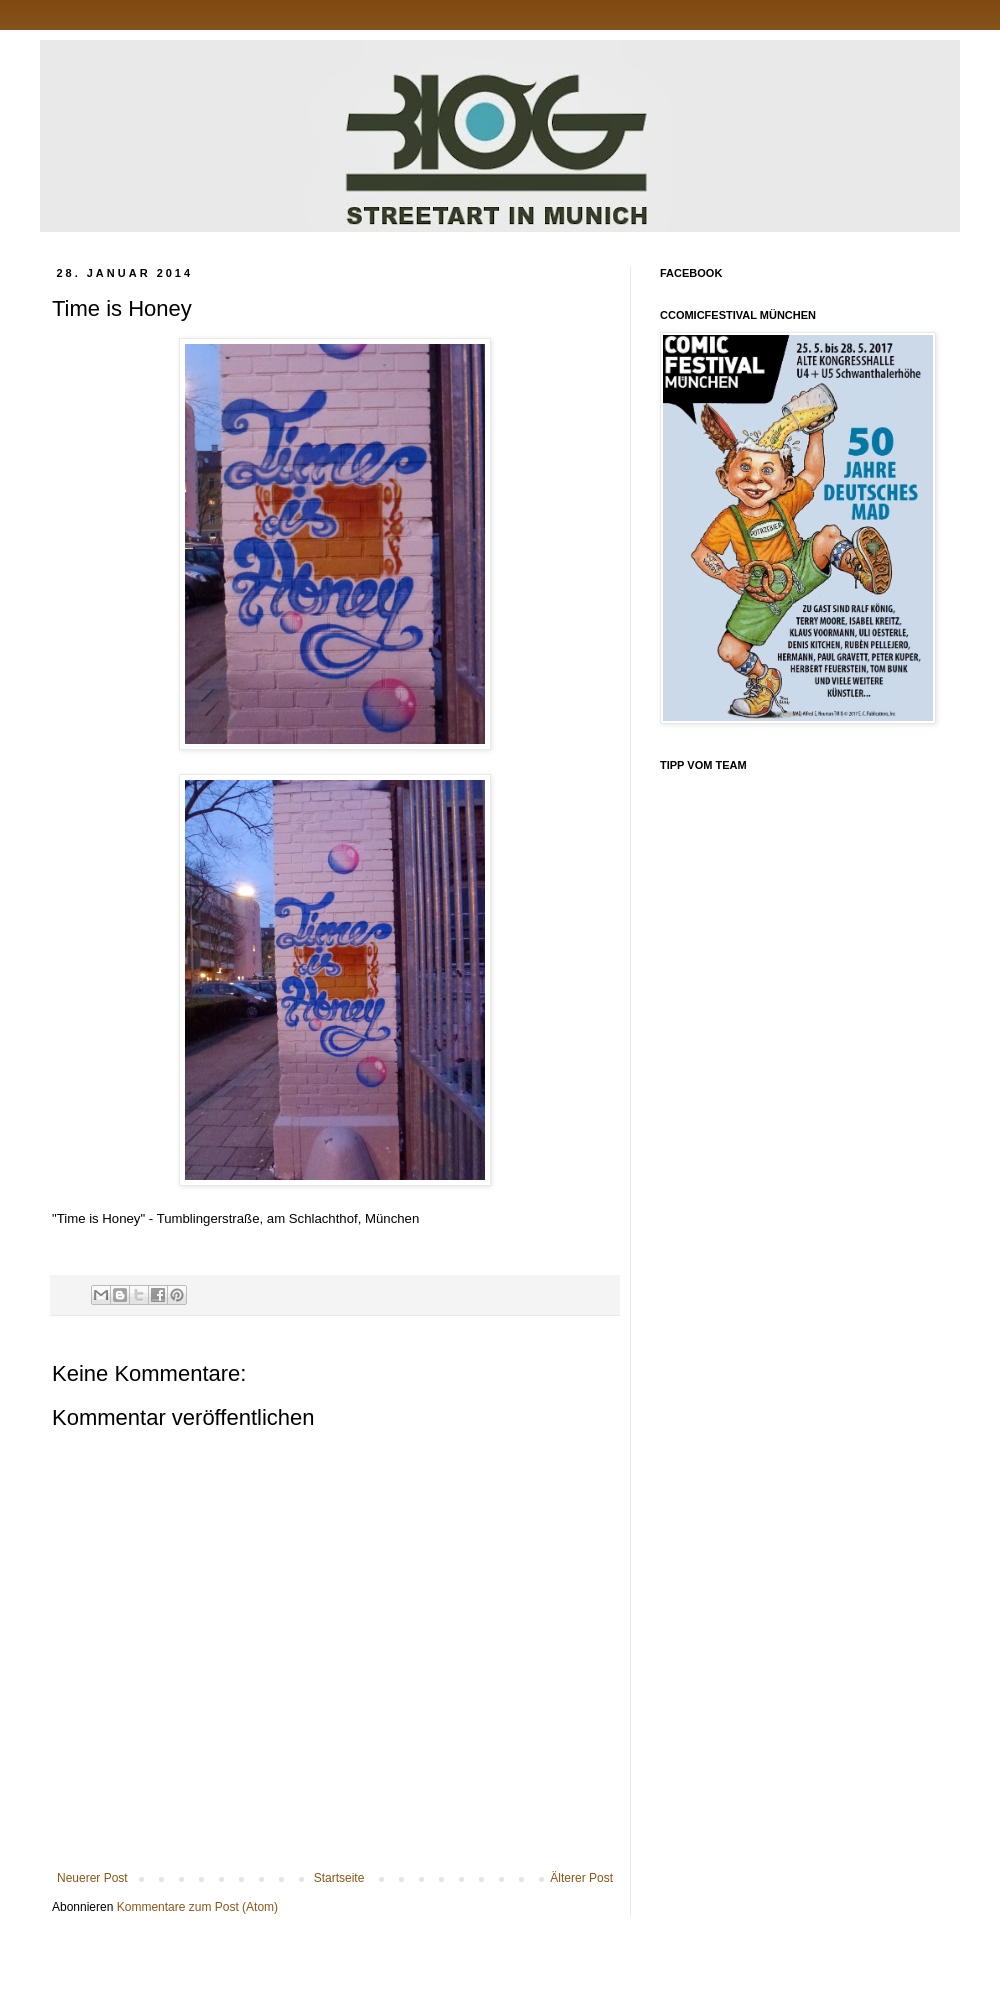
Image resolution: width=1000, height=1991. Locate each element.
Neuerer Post (92, 1878)
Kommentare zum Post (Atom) (197, 1907)
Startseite (339, 1878)
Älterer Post (581, 1878)
